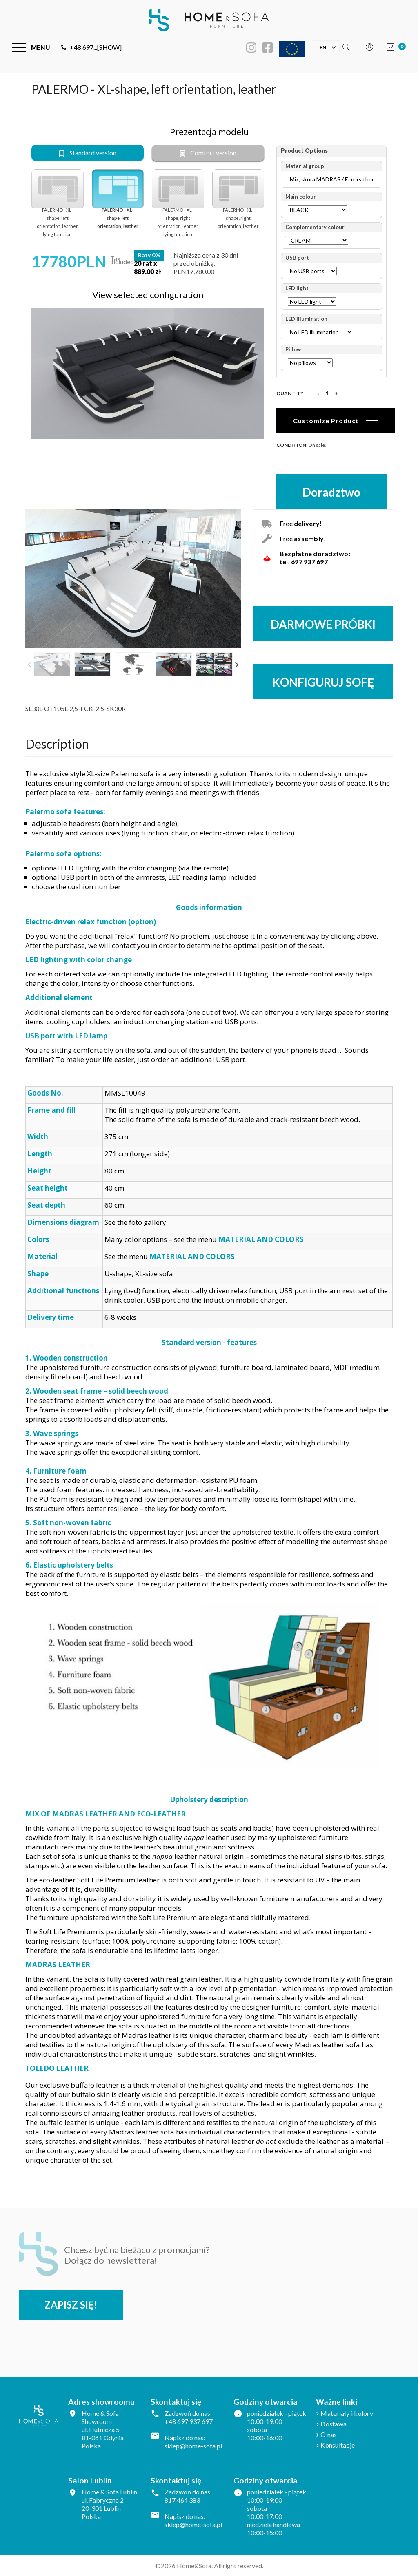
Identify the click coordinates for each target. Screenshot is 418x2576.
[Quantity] (327, 393)
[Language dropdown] (323, 47)
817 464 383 (182, 2500)
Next (237, 664)
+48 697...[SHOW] (91, 47)
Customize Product (326, 420)
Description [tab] (57, 742)
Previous (29, 664)
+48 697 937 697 (189, 2421)
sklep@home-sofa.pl (193, 2446)
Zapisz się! (71, 2305)
